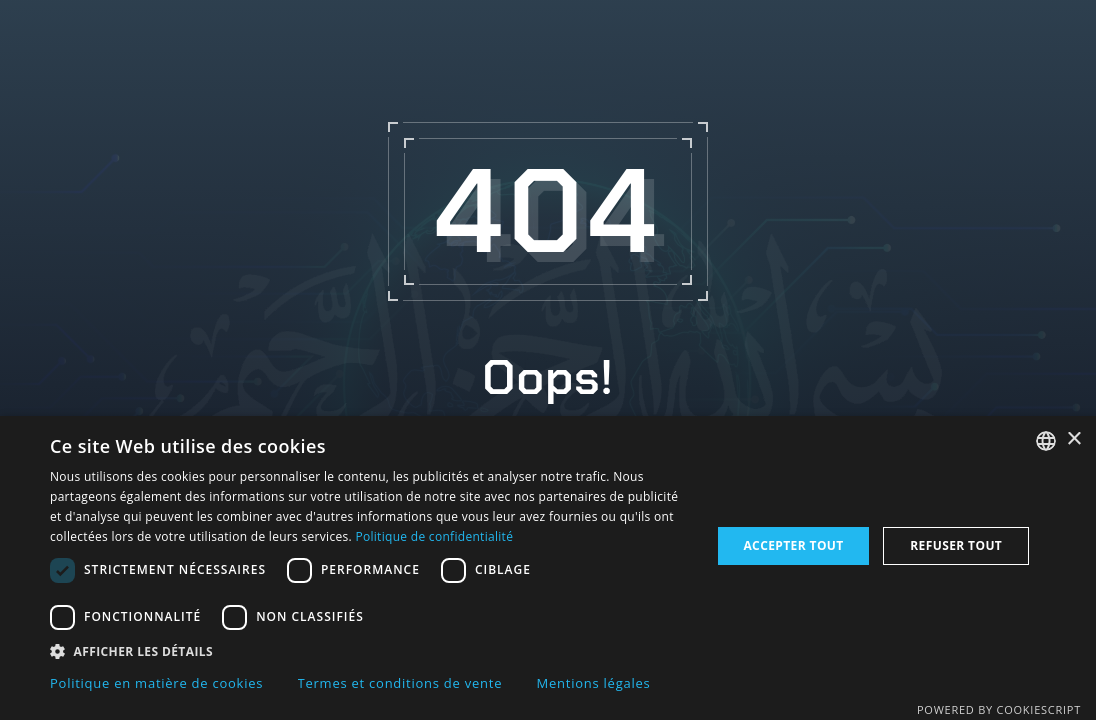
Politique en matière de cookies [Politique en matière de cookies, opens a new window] (156, 683)
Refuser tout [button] (956, 545)
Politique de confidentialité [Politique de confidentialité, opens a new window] (434, 536)
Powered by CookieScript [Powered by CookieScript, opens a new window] (999, 709)
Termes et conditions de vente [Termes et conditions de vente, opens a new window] (400, 683)
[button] (370, 651)
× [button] (1073, 439)
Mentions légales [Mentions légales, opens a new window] (594, 683)
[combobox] (1046, 441)
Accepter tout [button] (793, 545)
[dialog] (548, 568)
